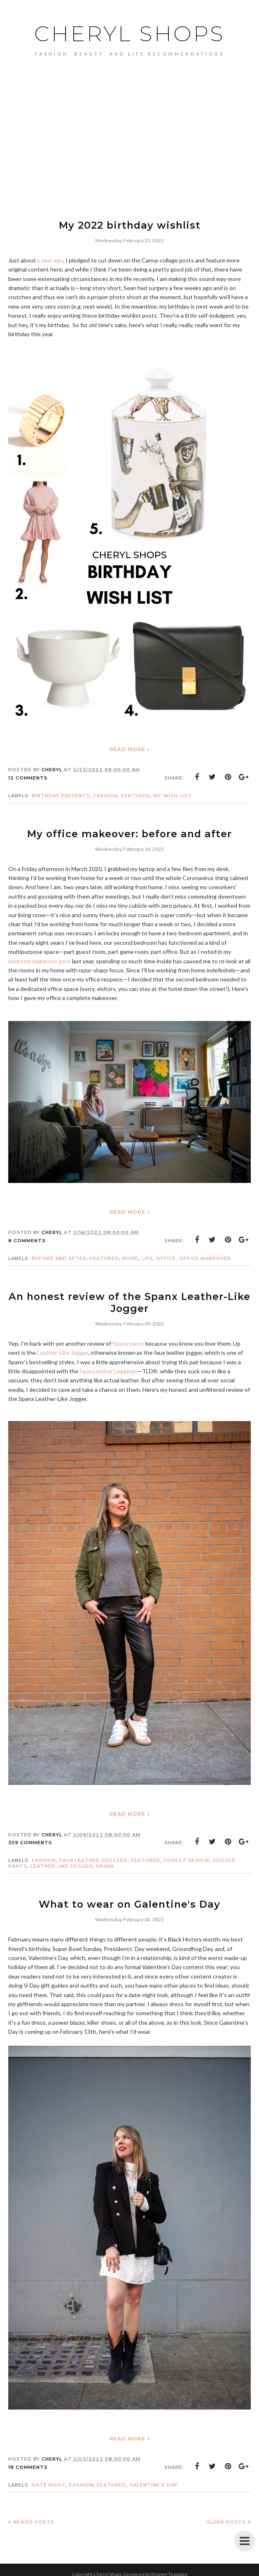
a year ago (50, 259)
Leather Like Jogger (61, 1863)
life (147, 1257)
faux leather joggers (93, 1857)
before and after (59, 1257)
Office (166, 1257)
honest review (186, 1857)
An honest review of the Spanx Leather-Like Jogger (129, 1300)
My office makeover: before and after (129, 832)
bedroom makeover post (39, 959)
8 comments (27, 1239)
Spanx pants (128, 1340)
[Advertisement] (129, 151)
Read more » (130, 748)
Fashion (105, 795)
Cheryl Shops (130, 32)
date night (49, 2481)
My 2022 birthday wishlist (129, 224)
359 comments (30, 1839)
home (130, 1257)
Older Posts (226, 2518)
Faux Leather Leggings (108, 1367)
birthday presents (61, 795)
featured (135, 795)
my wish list (173, 795)
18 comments (28, 2463)
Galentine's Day (153, 2481)
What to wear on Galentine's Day (130, 1900)
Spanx (105, 1863)
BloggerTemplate (169, 2570)
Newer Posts (33, 2518)
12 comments (28, 777)
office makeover (205, 1257)
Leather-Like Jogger (62, 1349)
